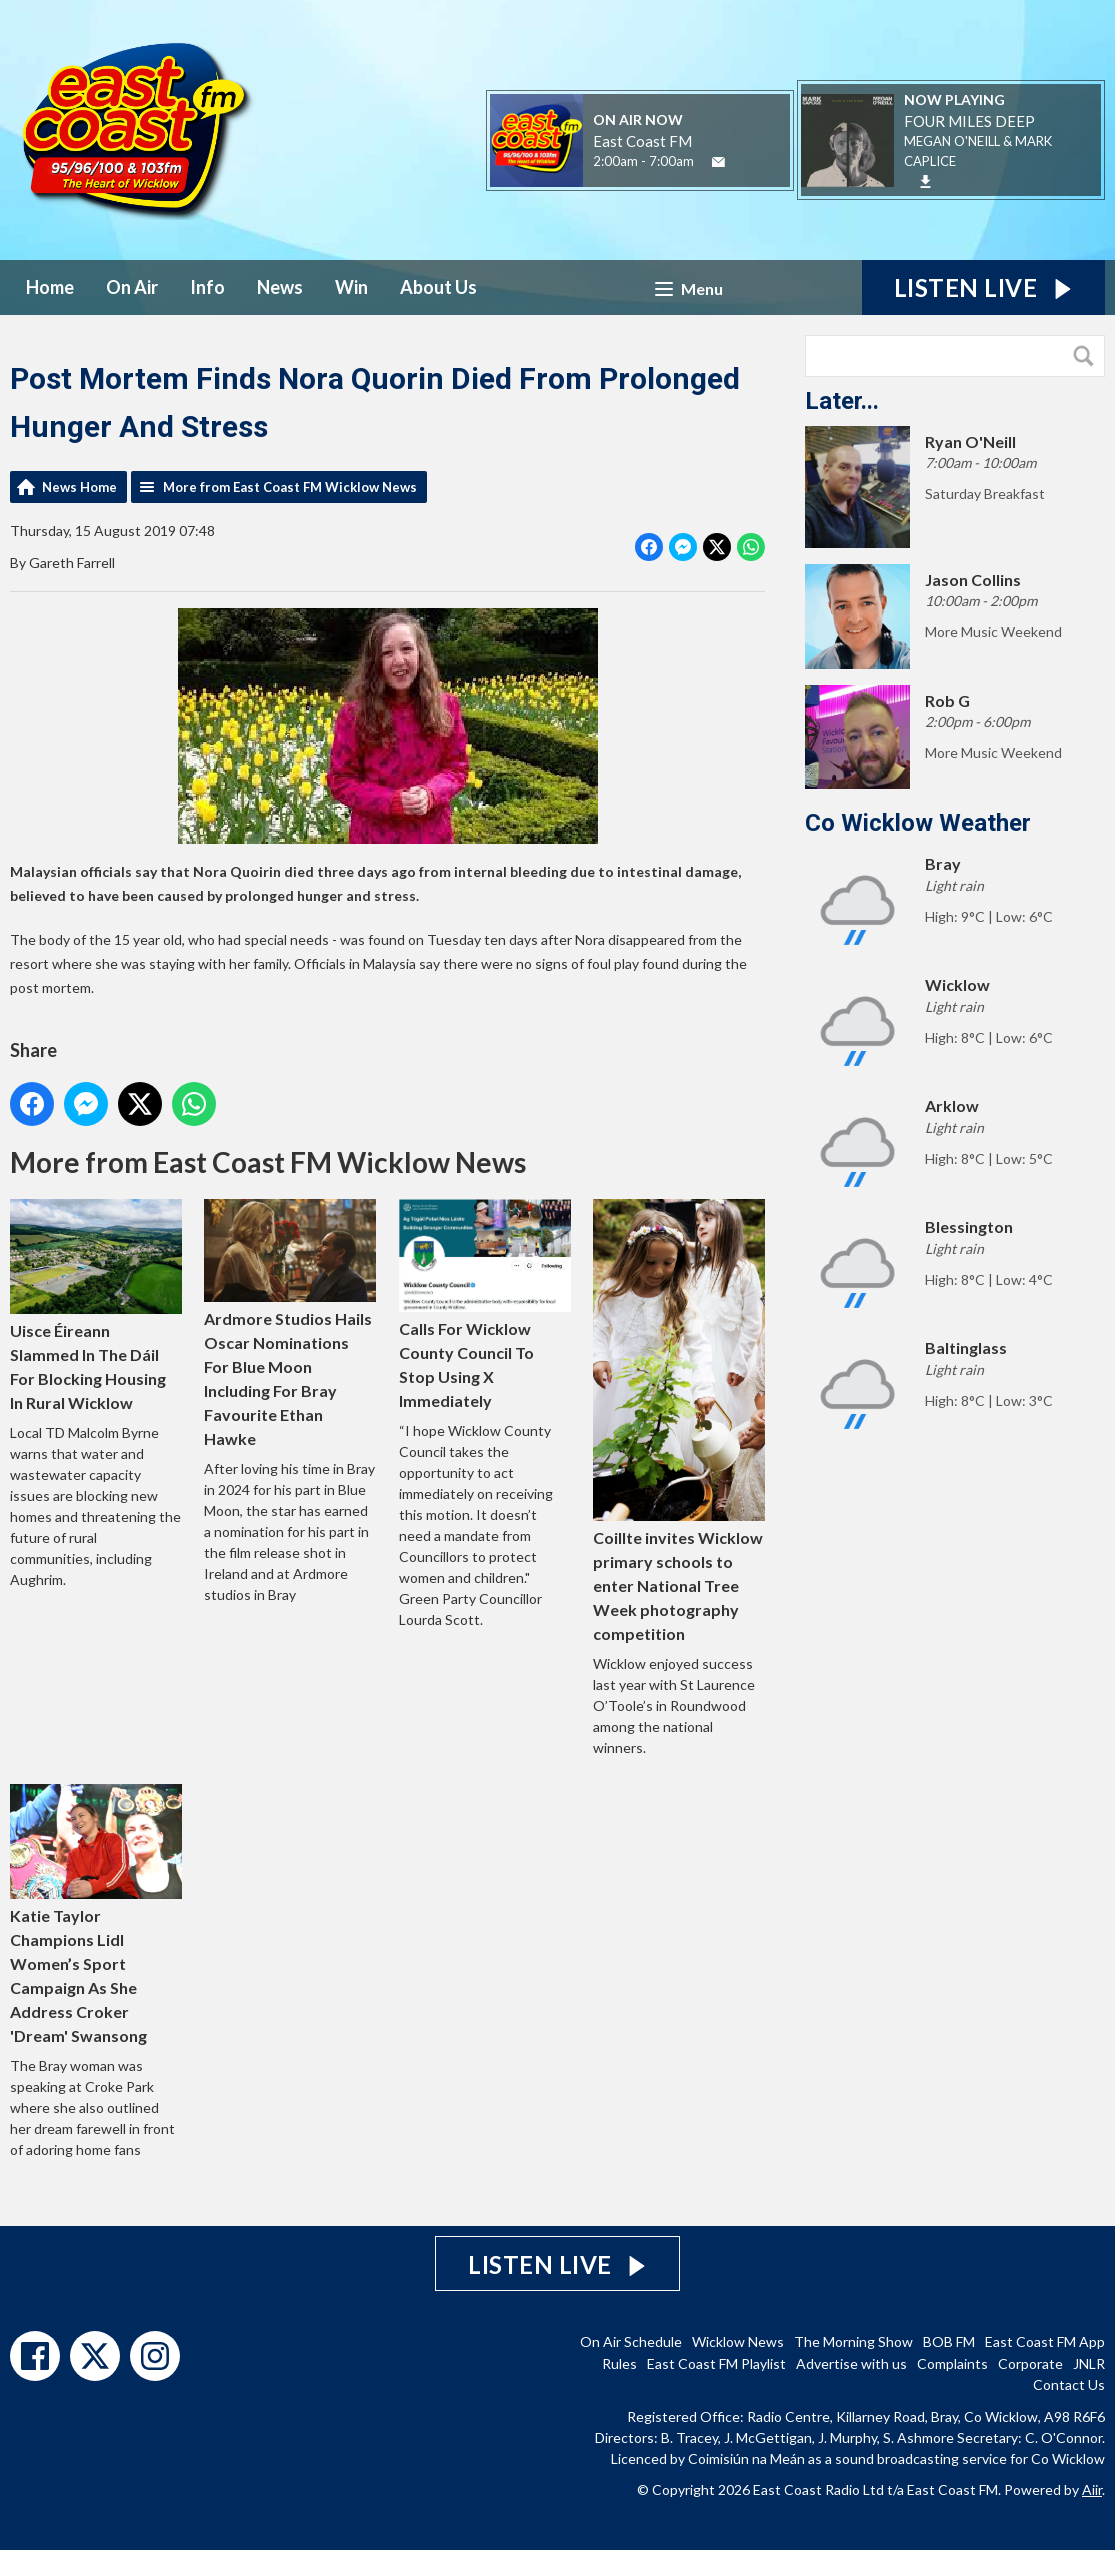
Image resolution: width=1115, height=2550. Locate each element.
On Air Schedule (631, 2341)
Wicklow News (738, 2341)
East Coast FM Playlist (716, 2363)
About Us (438, 287)
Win (351, 287)
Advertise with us (851, 2363)
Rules (619, 2363)
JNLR (1089, 2363)
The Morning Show (853, 2341)
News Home (79, 487)
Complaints (952, 2363)
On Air (132, 287)
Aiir (1092, 2489)
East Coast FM (642, 141)
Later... (842, 401)
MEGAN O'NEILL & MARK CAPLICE (978, 151)
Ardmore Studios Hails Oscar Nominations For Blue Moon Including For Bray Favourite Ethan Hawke (290, 1323)
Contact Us (1069, 2384)
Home (50, 287)
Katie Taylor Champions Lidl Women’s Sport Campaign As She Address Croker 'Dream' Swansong (96, 1914)
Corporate (1030, 2363)
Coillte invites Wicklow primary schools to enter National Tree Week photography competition (679, 1421)
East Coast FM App (1045, 2341)
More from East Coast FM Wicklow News (290, 487)
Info (207, 287)
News (280, 287)
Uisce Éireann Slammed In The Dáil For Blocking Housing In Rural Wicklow (96, 1305)
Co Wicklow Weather (918, 823)
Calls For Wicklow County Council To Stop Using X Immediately (485, 1304)
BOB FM (949, 2341)
